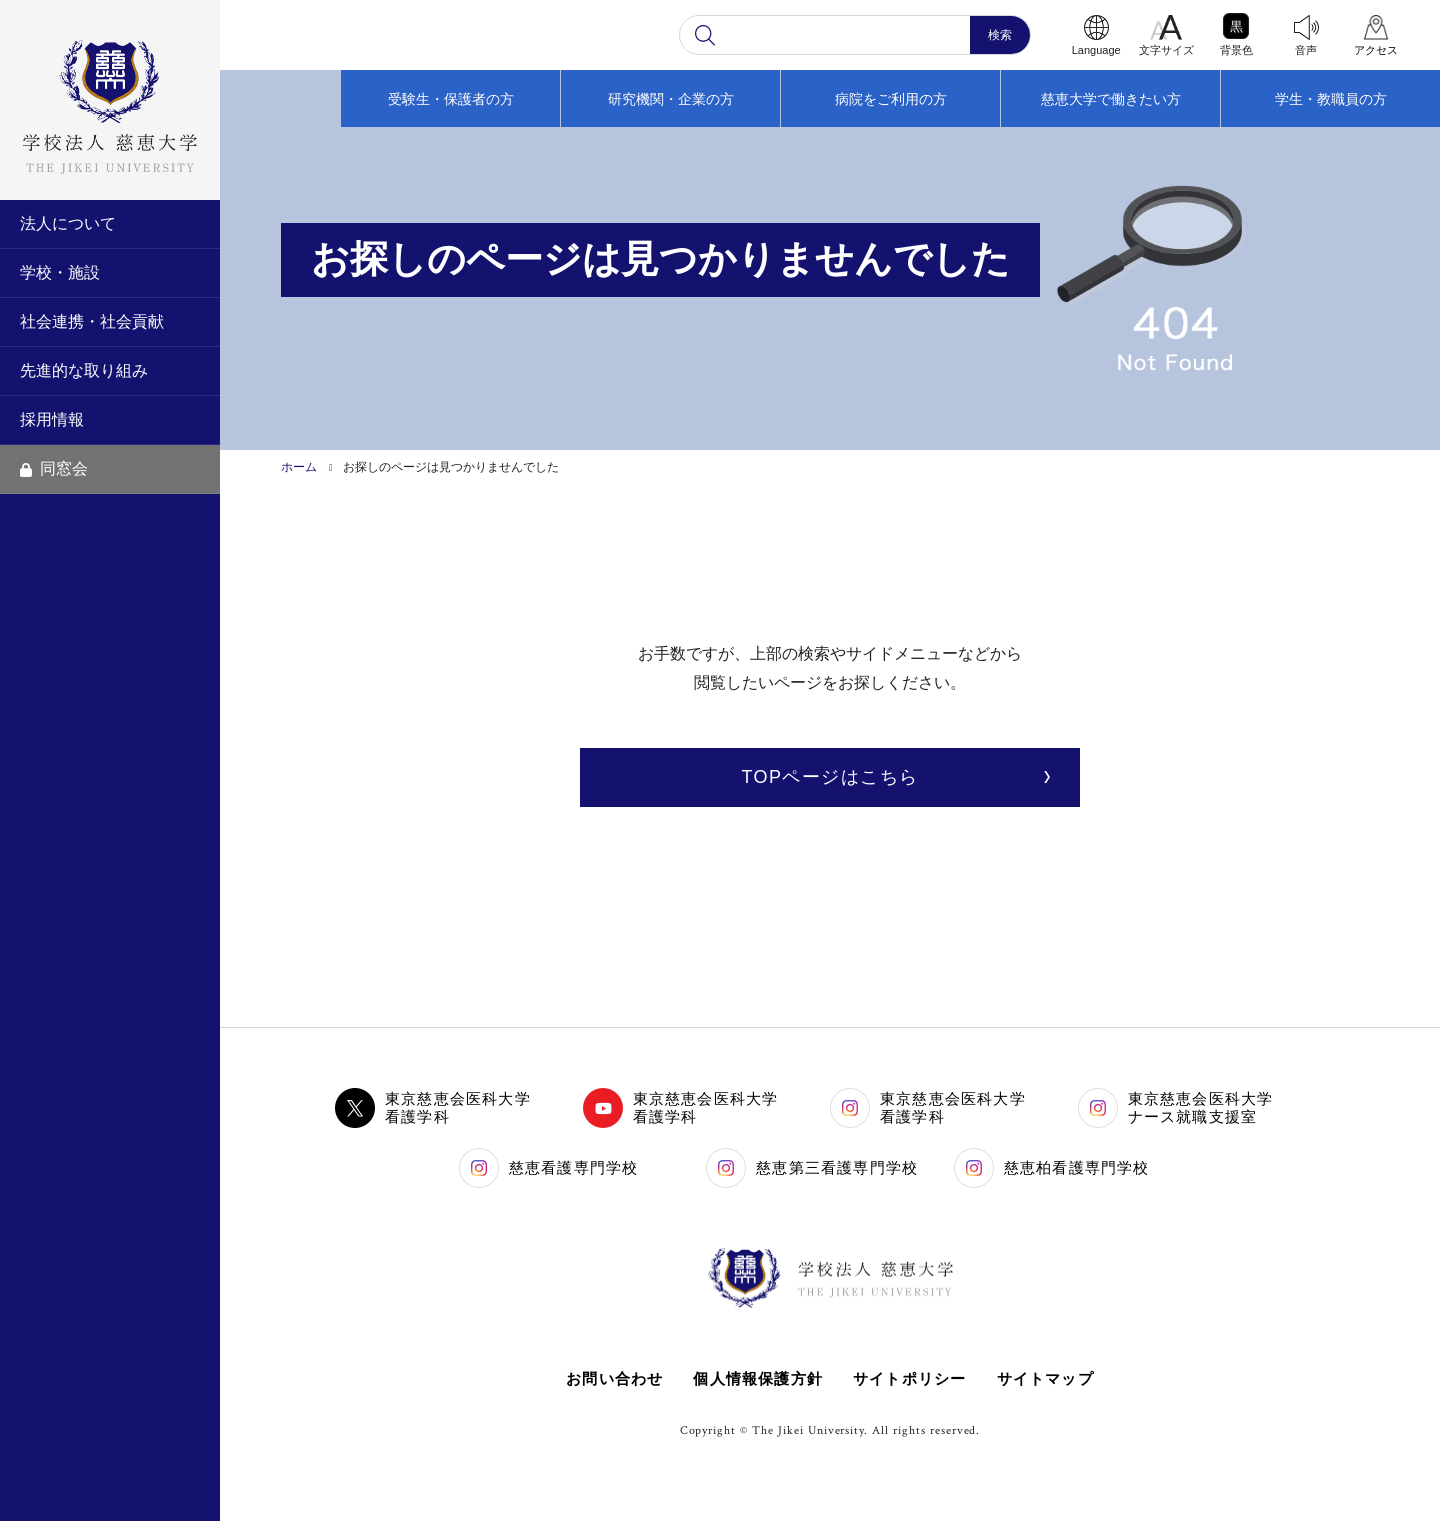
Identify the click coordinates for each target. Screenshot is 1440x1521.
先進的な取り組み (84, 370)
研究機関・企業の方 (671, 99)
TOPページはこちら (829, 777)
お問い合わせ (614, 1378)
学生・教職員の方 (1331, 99)
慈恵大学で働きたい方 (1111, 99)
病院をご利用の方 (891, 99)
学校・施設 (60, 272)
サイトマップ (1045, 1378)
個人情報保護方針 (758, 1378)
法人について (68, 223)
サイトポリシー (909, 1378)
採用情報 (52, 419)
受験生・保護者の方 (451, 99)
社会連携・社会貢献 (92, 321)
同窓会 (54, 468)
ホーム (299, 467)
